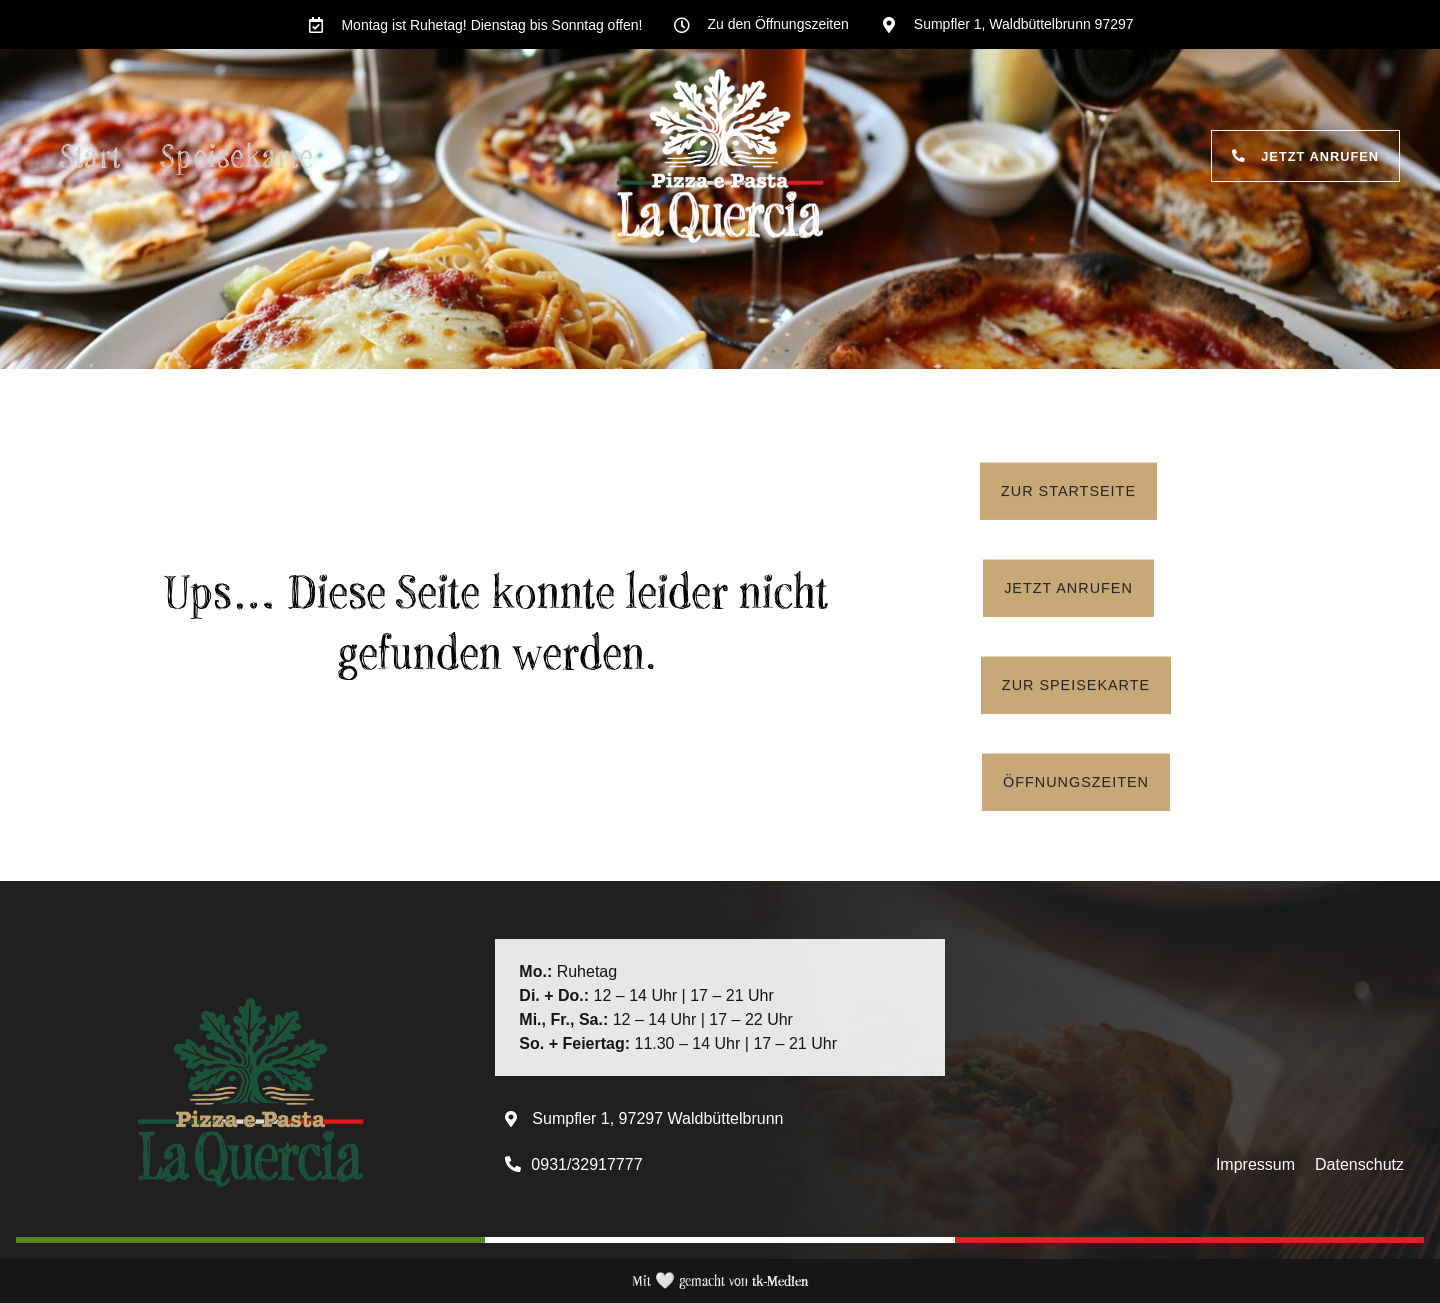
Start (90, 155)
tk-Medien (780, 1280)
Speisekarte (237, 155)
